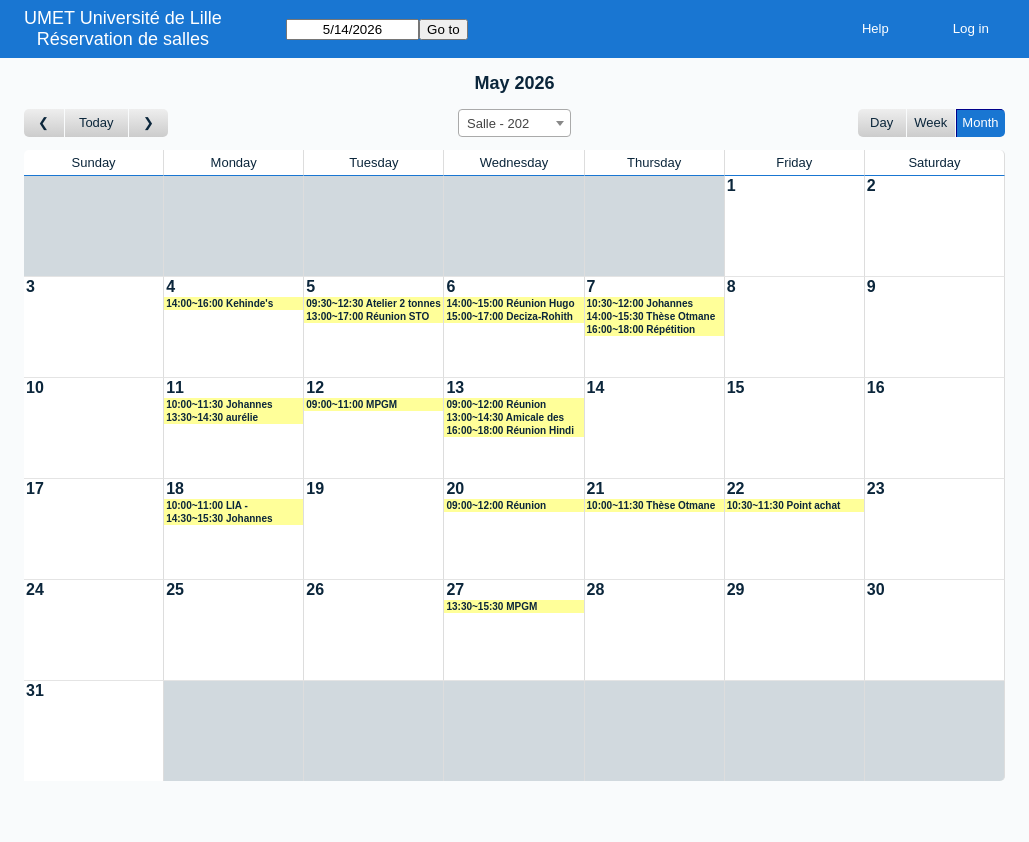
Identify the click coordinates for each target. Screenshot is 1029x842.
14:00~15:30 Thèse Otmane (651, 316)
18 (175, 488)
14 (596, 387)
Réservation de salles (123, 39)
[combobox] (514, 123)
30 (876, 589)
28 (596, 589)
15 (736, 387)
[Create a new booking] (794, 226)
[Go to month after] (149, 123)
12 (315, 387)
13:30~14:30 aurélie (212, 417)
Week (930, 122)
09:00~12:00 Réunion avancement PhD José (499, 405)
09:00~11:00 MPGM (351, 404)
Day (881, 122)
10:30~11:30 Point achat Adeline (784, 506)
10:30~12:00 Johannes (640, 303)
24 (35, 589)
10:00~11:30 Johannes (219, 404)
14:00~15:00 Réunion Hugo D (510, 304)
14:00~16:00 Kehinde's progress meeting (219, 304)
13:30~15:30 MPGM (491, 606)
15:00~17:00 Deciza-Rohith (509, 316)
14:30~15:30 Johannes (219, 518)
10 (35, 387)
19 (315, 488)
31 (35, 690)
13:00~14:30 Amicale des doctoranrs (505, 418)
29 (736, 589)
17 (35, 488)
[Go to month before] (44, 123)
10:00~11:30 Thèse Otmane (651, 505)
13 (455, 387)
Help (875, 28)
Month (980, 122)
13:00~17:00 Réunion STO (367, 316)
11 (175, 387)
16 (876, 387)
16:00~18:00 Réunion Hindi (510, 430)
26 (315, 589)
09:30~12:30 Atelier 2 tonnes (373, 303)
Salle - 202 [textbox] (498, 123)
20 (455, 488)
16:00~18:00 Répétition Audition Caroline (641, 330)
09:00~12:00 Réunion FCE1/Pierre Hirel (496, 506)
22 (736, 488)
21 (596, 488)
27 (455, 589)
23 (876, 488)
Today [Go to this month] (96, 122)
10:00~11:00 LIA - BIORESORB (207, 506)
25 (175, 589)
